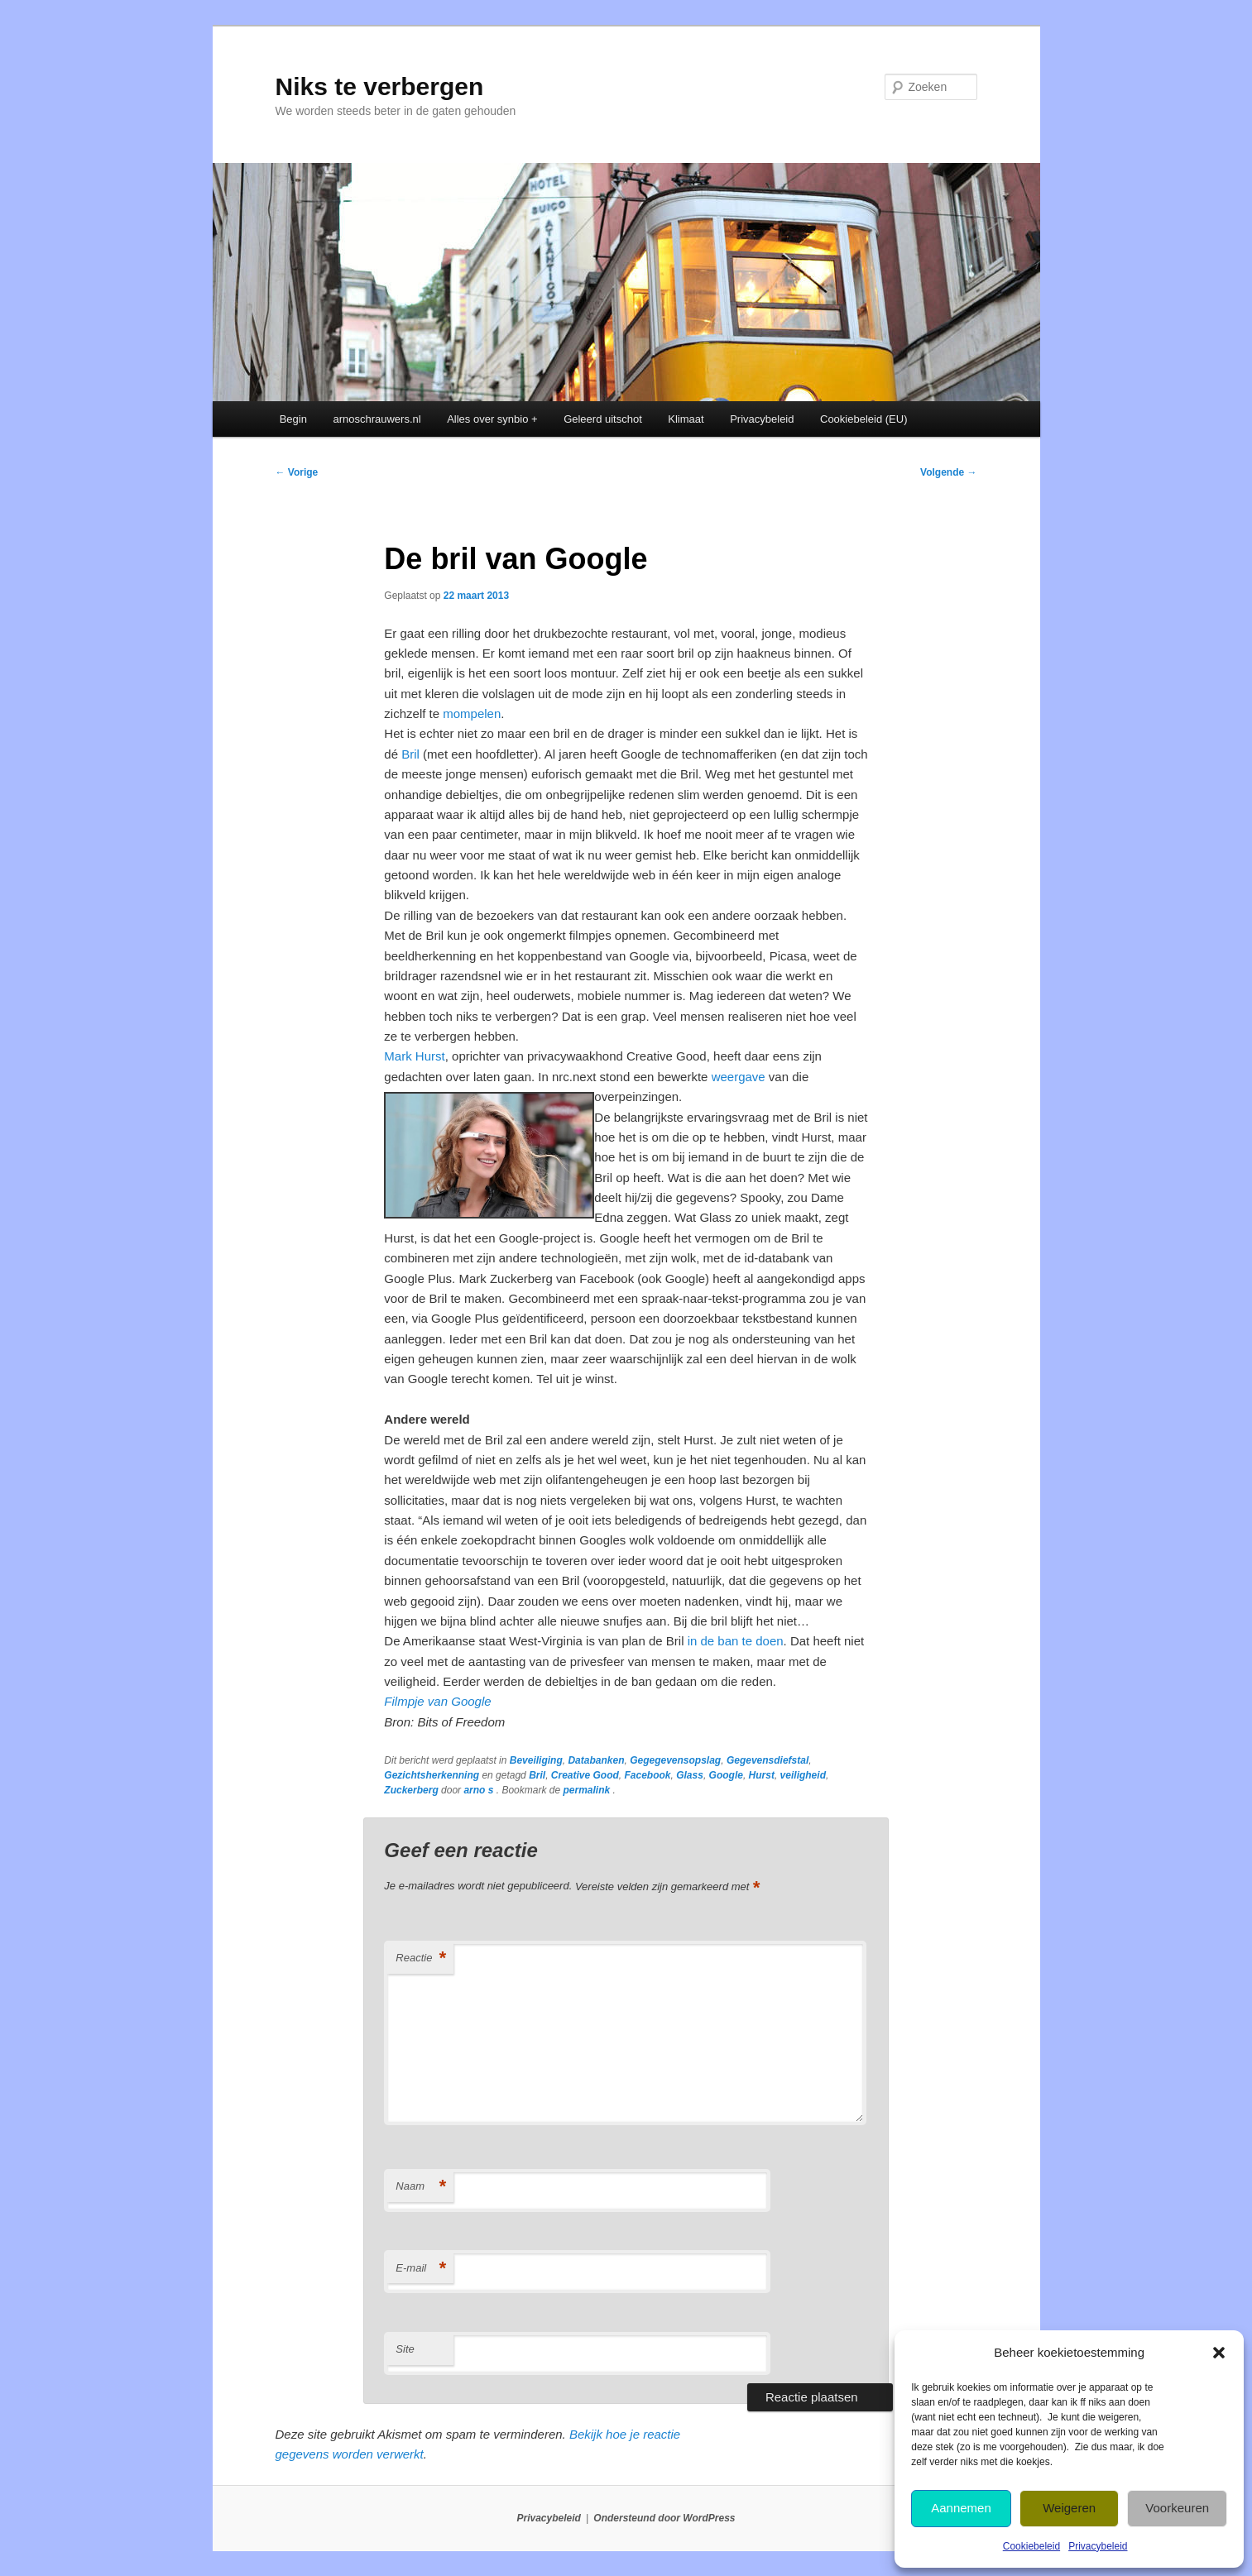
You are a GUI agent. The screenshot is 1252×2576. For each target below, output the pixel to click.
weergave (738, 1077)
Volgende (948, 472)
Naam (420, 2187)
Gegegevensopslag (675, 1760)
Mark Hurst (414, 1056)
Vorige (297, 472)
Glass (689, 1775)
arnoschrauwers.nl (376, 419)
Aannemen (961, 2508)
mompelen (472, 713)
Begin (293, 419)
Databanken (596, 1760)
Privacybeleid (1097, 2546)
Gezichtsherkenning (431, 1775)
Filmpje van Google (437, 1701)
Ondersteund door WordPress (664, 2518)
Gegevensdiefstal (767, 1760)
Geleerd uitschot (603, 419)
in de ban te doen (736, 1641)
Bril (410, 754)
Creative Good (585, 1775)
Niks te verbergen (380, 86)
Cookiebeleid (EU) (864, 419)
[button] (1219, 2352)
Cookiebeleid (1031, 2546)
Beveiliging (536, 1760)
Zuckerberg (411, 1790)
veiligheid (803, 1775)
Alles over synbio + (492, 419)
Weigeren (1069, 2508)
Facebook (648, 1775)
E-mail (420, 2269)
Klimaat (685, 419)
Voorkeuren (1177, 2508)
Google (726, 1775)
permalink (587, 1790)
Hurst (762, 1775)
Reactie (420, 1958)
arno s (479, 1790)
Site (405, 2349)
